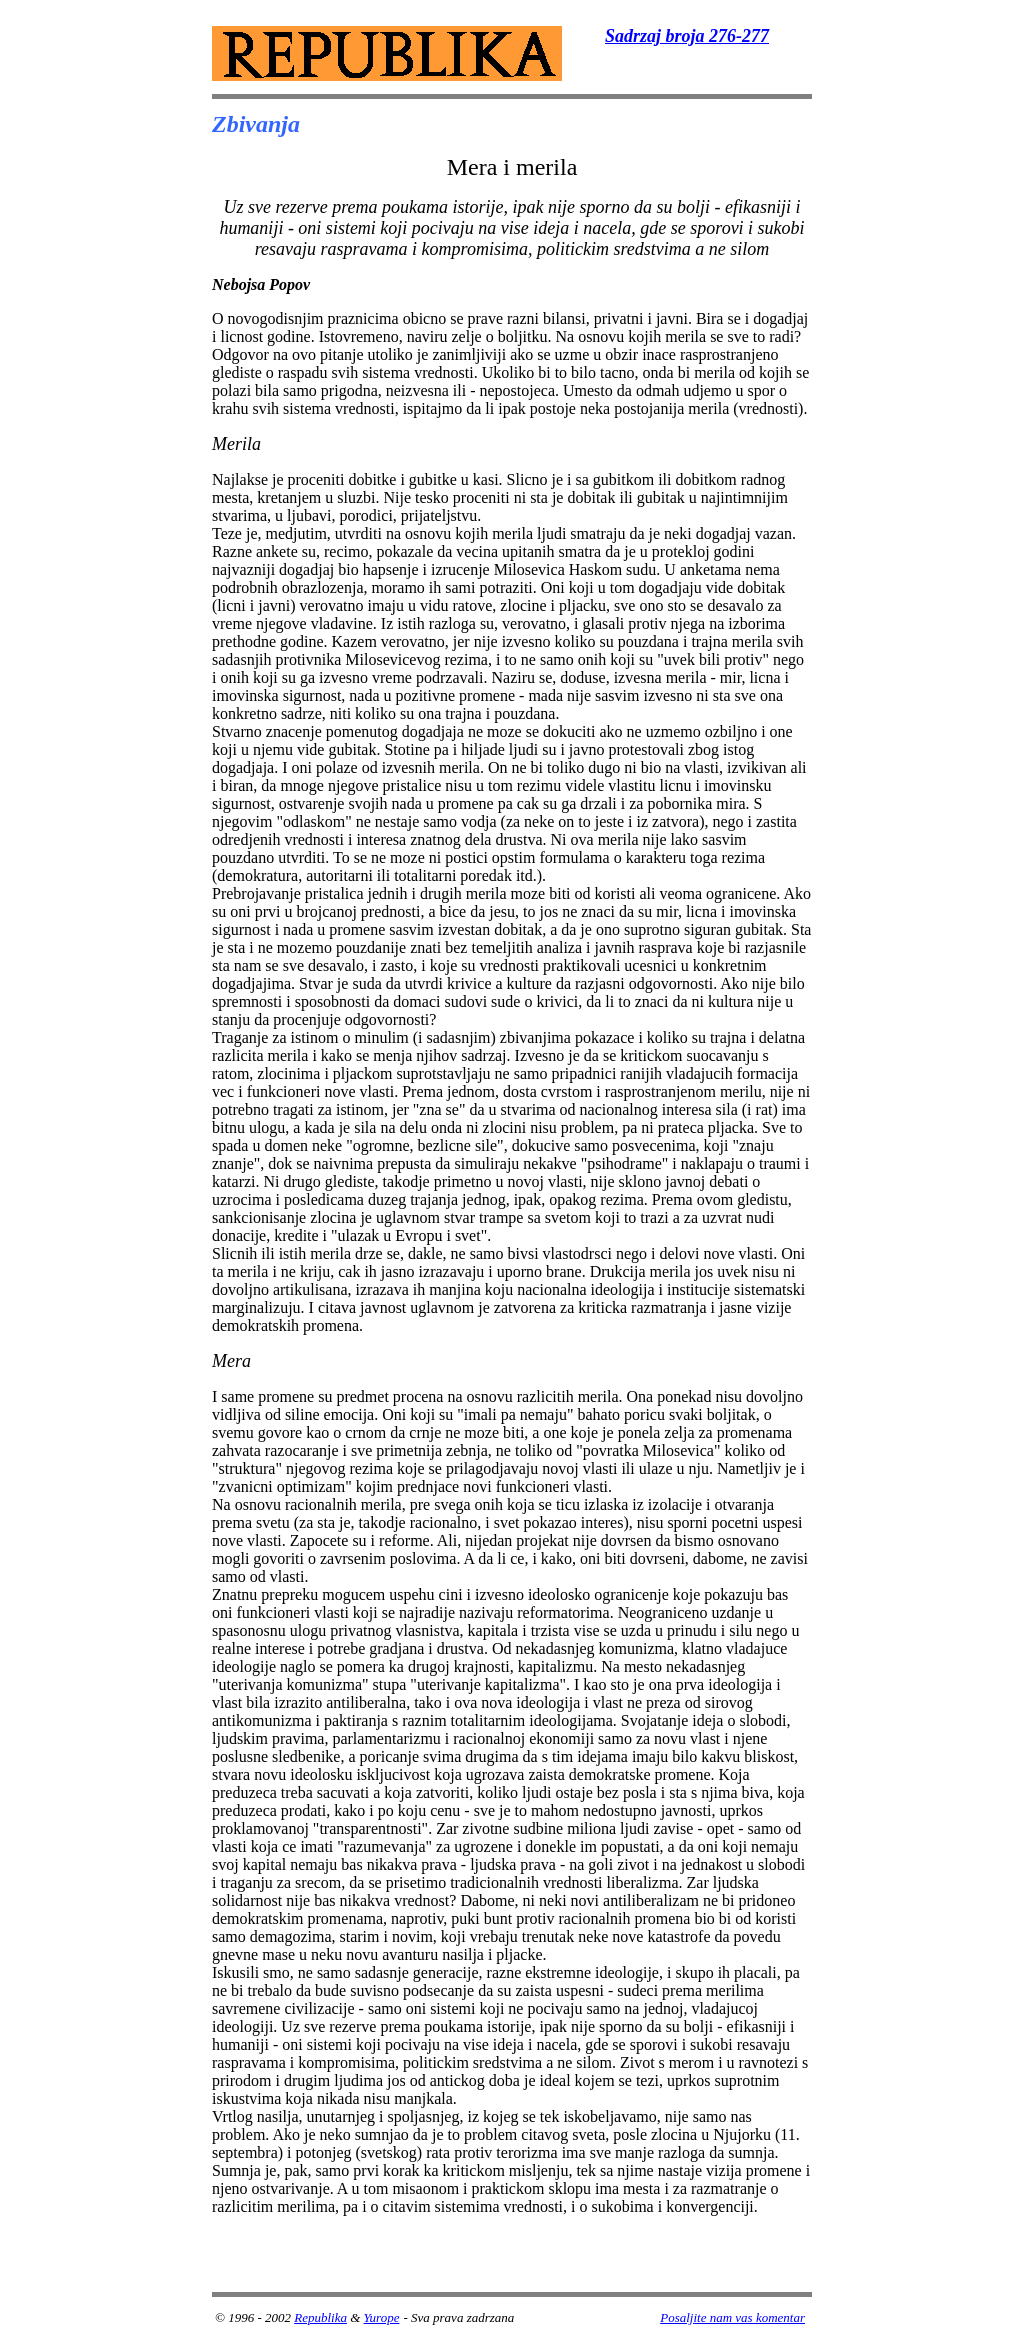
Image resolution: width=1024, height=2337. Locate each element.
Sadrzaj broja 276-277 (687, 36)
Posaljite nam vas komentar (732, 2317)
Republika (320, 2317)
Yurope (382, 2317)
